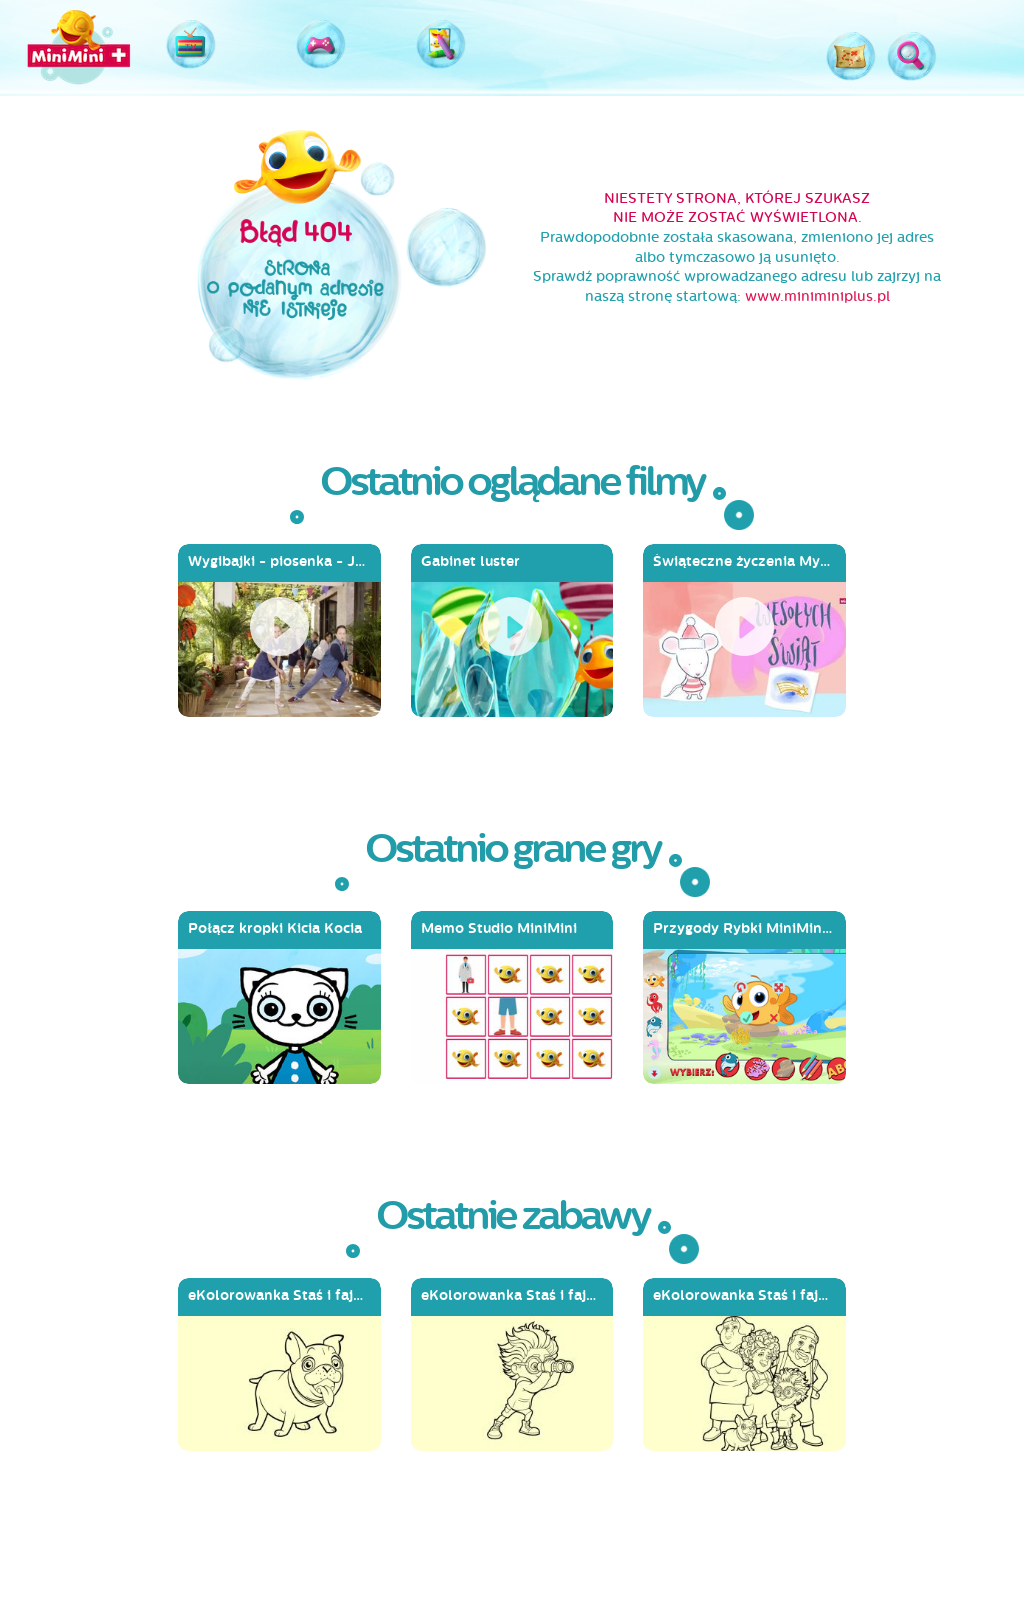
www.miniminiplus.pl (817, 296)
